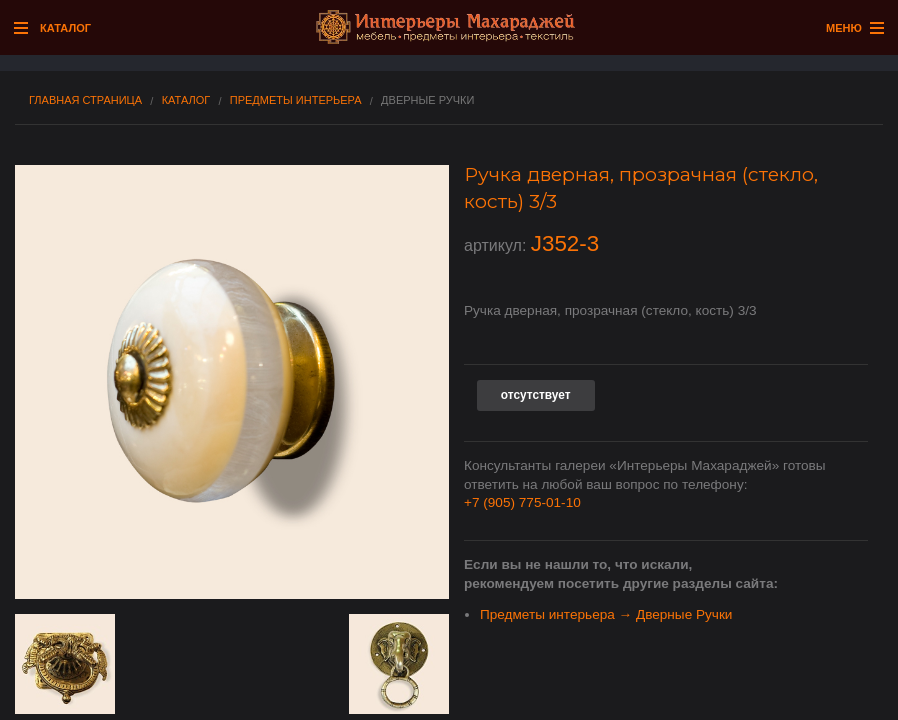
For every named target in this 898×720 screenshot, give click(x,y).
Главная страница (85, 100)
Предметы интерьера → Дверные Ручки (606, 614)
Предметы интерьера (296, 100)
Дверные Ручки (427, 100)
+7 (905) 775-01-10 (522, 502)
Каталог (186, 100)
